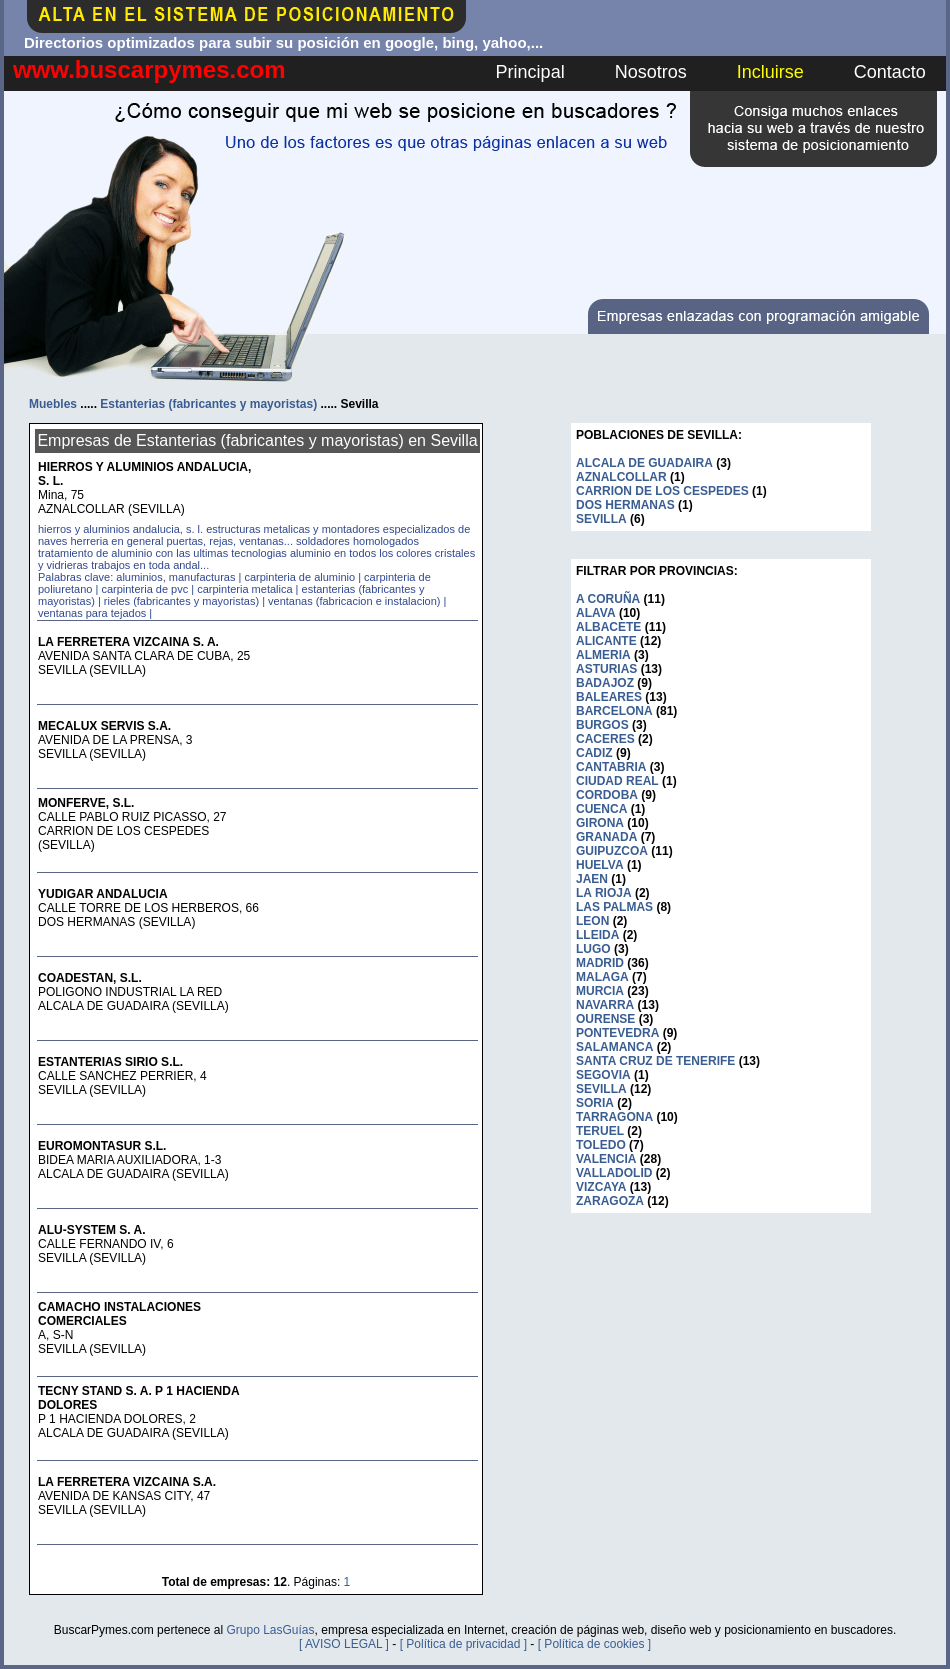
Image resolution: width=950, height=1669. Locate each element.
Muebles (53, 404)
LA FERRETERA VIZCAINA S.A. (127, 1482)
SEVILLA (601, 519)
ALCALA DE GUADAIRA (644, 463)
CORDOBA (607, 795)
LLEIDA (597, 935)
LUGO (593, 949)
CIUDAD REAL (617, 781)
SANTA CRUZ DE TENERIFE (655, 1061)
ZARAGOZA (610, 1201)
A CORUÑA (608, 599)
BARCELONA (614, 711)
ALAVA (596, 613)
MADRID (600, 963)
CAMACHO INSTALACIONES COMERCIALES (119, 1314)
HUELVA (600, 865)
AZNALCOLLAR (621, 477)
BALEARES (609, 697)
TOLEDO (601, 1145)
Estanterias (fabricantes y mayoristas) (208, 404)
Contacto (890, 72)
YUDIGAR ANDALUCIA (103, 894)
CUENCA (601, 809)
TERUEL (600, 1131)
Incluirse (770, 72)
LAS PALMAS (614, 907)
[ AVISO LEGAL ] (344, 1644)
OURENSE (605, 1019)
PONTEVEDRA (617, 1033)
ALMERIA (603, 655)
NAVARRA (605, 1005)
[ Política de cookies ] (594, 1644)
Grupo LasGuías (270, 1630)
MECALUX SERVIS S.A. (104, 726)
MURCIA (600, 991)
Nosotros (651, 72)
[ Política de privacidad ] (463, 1644)
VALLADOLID (614, 1173)
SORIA (595, 1103)
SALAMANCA (614, 1047)
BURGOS (602, 725)
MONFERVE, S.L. (86, 803)
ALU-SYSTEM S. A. (92, 1230)
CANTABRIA (611, 767)
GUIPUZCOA (612, 851)
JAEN (592, 879)
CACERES (605, 739)
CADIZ (594, 753)
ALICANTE (606, 641)
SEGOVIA (603, 1075)
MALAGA (602, 977)
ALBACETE (608, 627)
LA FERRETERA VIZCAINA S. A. (128, 642)
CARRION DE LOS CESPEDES (662, 491)
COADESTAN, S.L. (90, 978)
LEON (592, 921)
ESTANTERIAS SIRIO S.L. (110, 1062)
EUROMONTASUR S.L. (102, 1146)
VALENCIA (606, 1159)
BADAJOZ (605, 683)
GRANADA (606, 837)
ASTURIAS (606, 669)
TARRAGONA (614, 1117)
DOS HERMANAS (625, 505)
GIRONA (600, 823)
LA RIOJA (604, 893)
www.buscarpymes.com (149, 69)
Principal (530, 72)
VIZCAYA (601, 1187)
